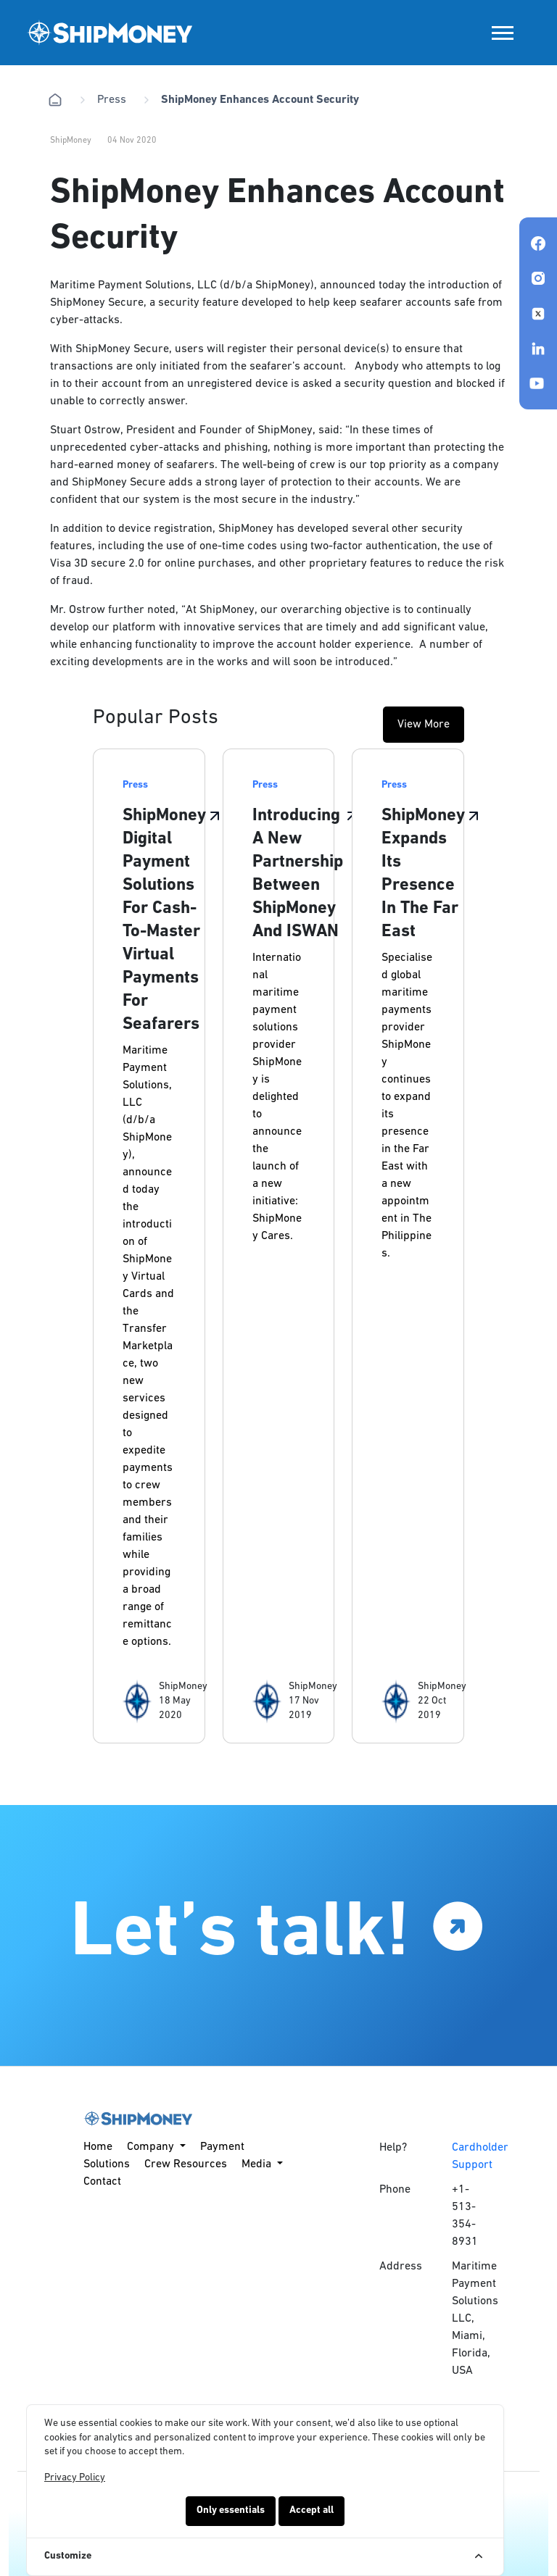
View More (423, 724)
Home (97, 2147)
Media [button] (258, 2164)
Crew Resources (185, 2164)
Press (111, 100)
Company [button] (152, 2147)
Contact (102, 2182)
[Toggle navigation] (502, 32)
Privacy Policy (74, 2477)
